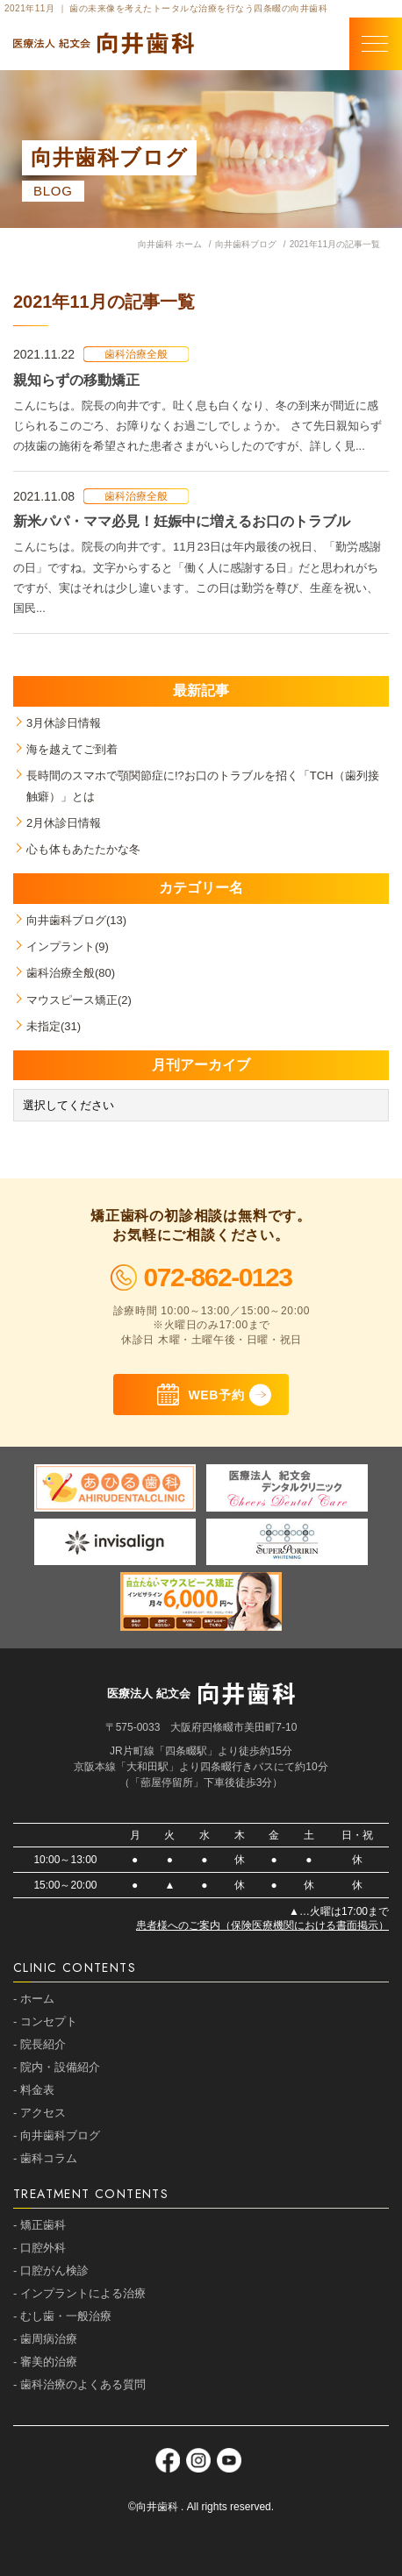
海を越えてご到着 (72, 749)
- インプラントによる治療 (79, 2293)
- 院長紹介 (39, 2044)
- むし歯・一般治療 (62, 2316)
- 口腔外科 (39, 2247)
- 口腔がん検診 (51, 2270)
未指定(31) (53, 1026)
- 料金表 (33, 2089)
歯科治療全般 (136, 354)
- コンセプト (45, 2021)
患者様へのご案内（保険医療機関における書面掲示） (262, 1925)
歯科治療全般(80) (70, 972)
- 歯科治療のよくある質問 (79, 2384)
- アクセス (39, 2112)
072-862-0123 (201, 1277)
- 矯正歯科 (39, 2224)
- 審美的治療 (45, 2361)
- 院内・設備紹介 (56, 2067)
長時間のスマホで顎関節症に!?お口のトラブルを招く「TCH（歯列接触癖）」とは (202, 785)
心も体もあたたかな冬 (83, 849)
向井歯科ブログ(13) (76, 920)
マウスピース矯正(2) (79, 1000)
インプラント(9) (67, 946)
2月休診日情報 (63, 822)
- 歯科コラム (45, 2158)
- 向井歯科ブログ (56, 2135)
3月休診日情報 (63, 722)
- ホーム (33, 1998)
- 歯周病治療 (45, 2338)
